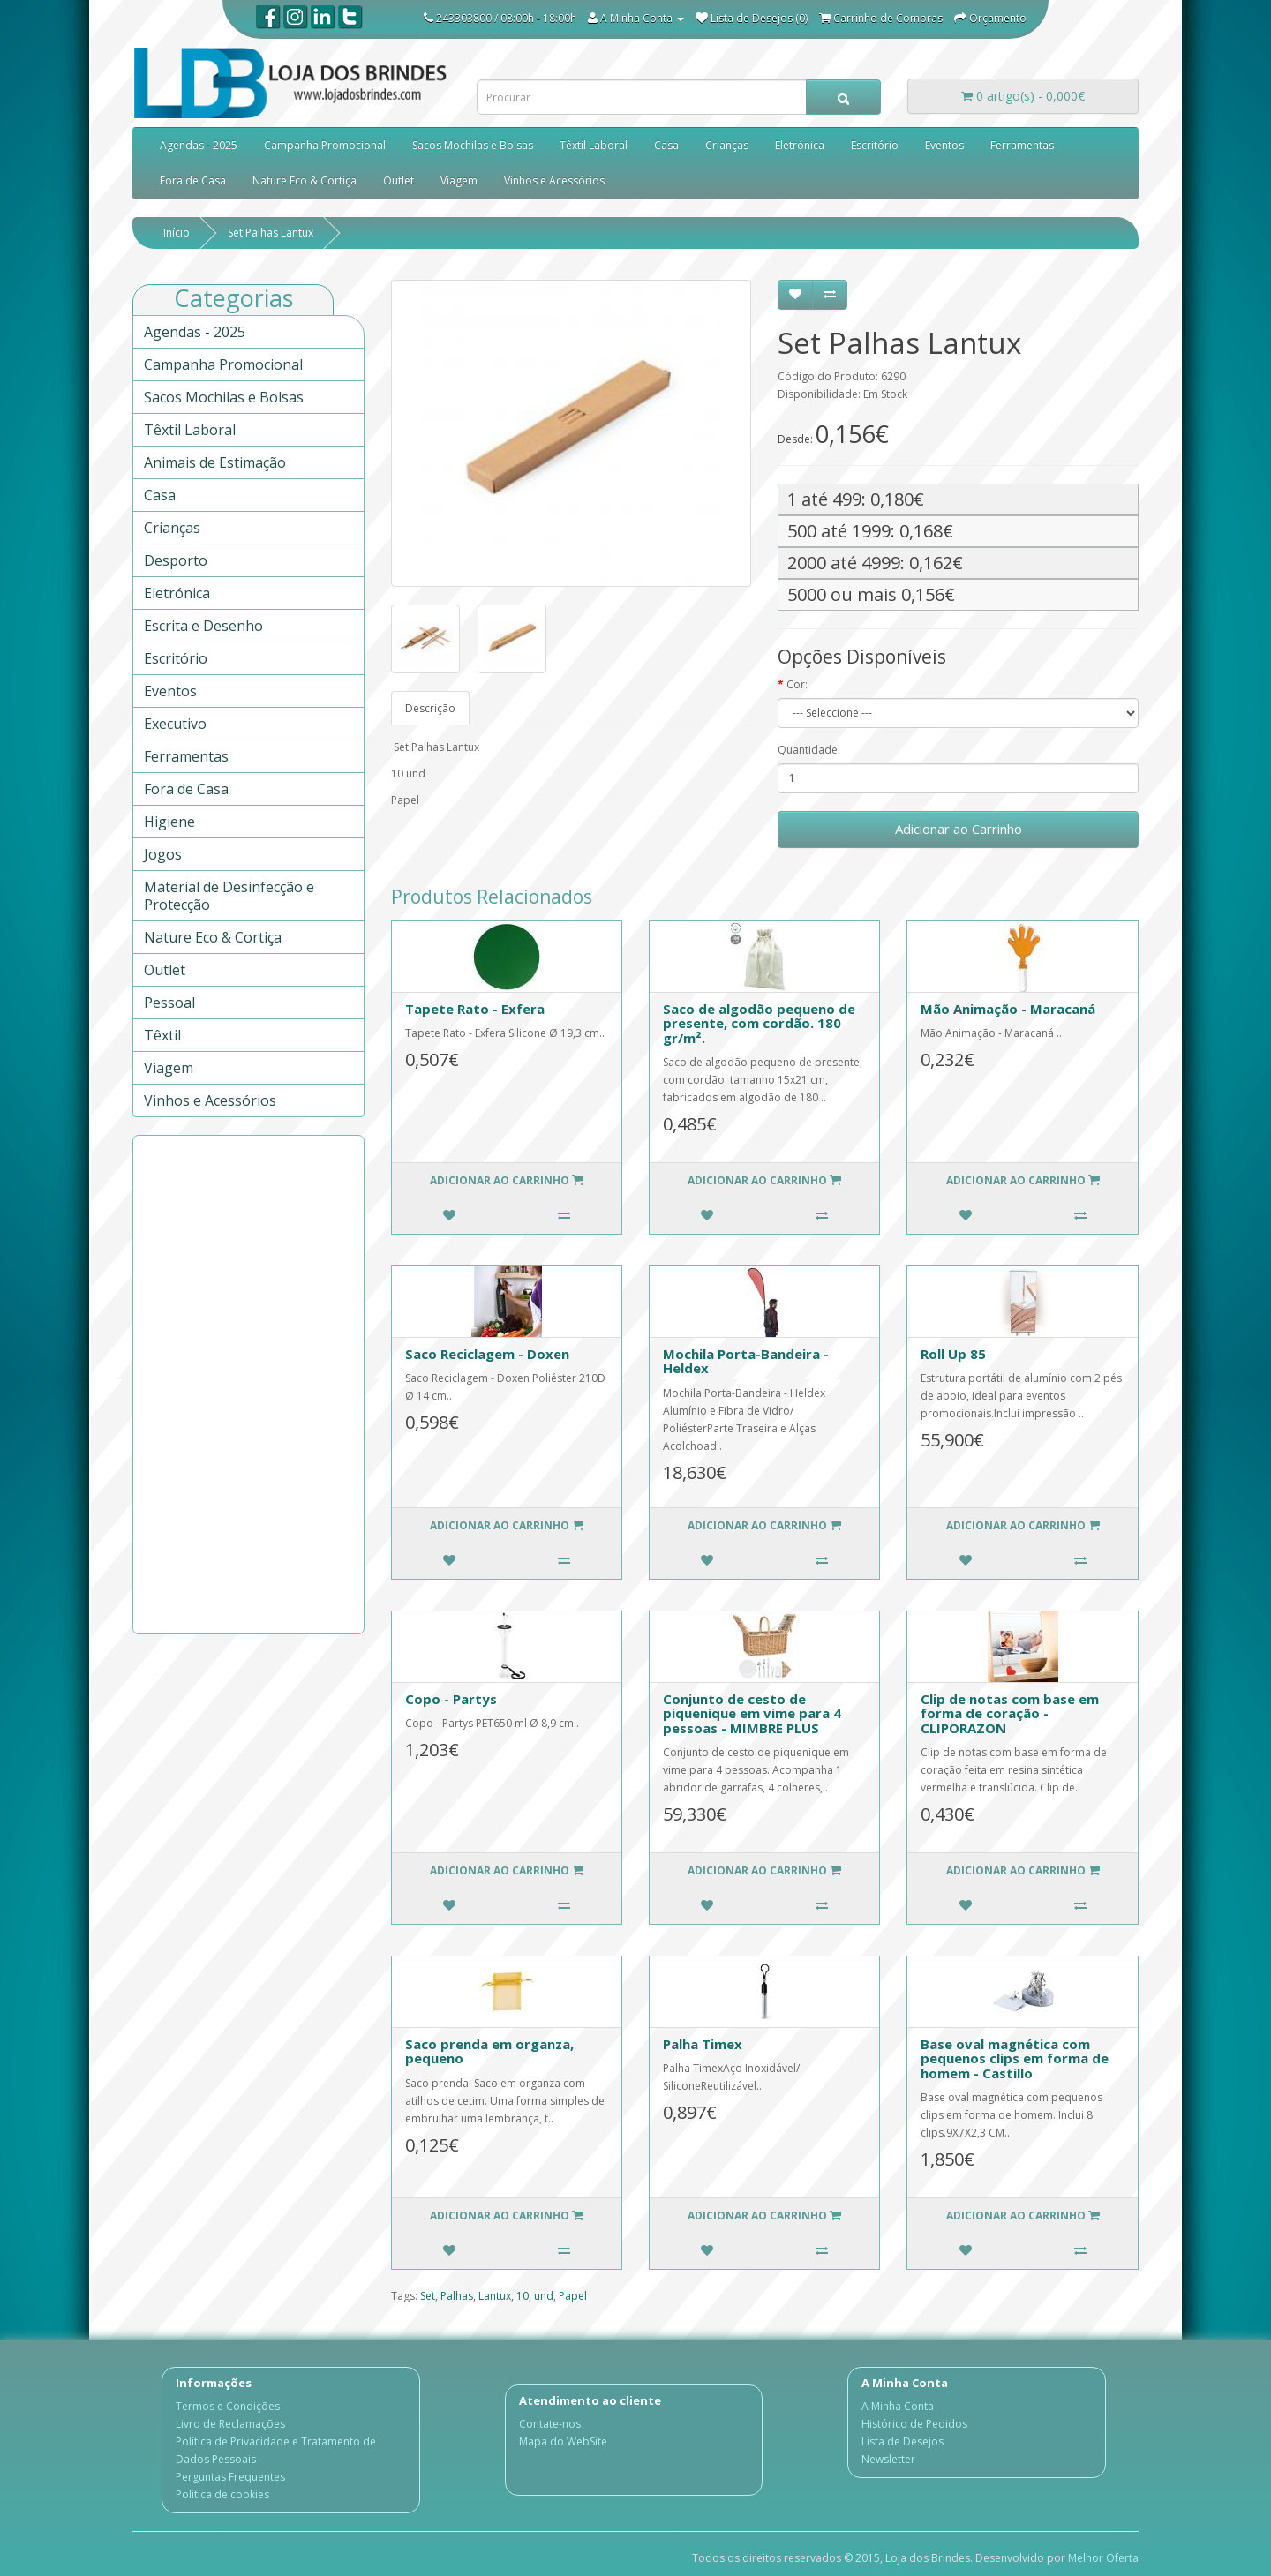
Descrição (430, 708)
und (543, 2295)
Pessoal (169, 1002)
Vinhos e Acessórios (554, 180)
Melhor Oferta (1103, 2557)
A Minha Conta (897, 2406)
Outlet (398, 180)
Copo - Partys (451, 1699)
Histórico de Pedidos (914, 2423)
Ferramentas (1022, 145)
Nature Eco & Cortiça (304, 180)
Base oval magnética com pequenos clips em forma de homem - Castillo (1015, 2058)
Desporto (175, 560)
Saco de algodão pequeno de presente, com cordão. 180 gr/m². (759, 1023)
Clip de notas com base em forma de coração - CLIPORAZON (1010, 1713)
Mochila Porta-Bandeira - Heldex (746, 1361)
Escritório (875, 145)
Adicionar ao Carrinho (958, 828)
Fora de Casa (193, 180)
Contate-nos (550, 2423)
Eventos (944, 145)
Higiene (169, 821)
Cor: (797, 684)
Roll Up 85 (953, 1354)
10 (522, 2295)
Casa (666, 145)
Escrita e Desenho (203, 625)
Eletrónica (799, 145)
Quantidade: (809, 749)
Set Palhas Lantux (270, 232)
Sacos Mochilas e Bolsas (472, 145)
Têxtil (162, 1035)
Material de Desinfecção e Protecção (229, 895)
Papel (573, 2295)
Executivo (175, 723)
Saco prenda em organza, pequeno (489, 2051)
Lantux (494, 2295)
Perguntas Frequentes (230, 2476)
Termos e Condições (228, 2406)
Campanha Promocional (325, 145)
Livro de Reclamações (230, 2423)
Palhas (456, 2295)
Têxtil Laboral (594, 145)
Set (427, 2295)
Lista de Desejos (902, 2441)
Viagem (459, 180)
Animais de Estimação (215, 462)
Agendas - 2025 (198, 145)
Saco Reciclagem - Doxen (487, 1354)
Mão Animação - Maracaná (1008, 1009)
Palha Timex (702, 2044)
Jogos (163, 854)
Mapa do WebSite (563, 2441)
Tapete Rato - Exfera (475, 1009)
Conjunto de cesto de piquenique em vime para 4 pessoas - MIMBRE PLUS (752, 1713)
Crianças (726, 145)
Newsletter (888, 2459)
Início (176, 232)
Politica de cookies (222, 2494)
